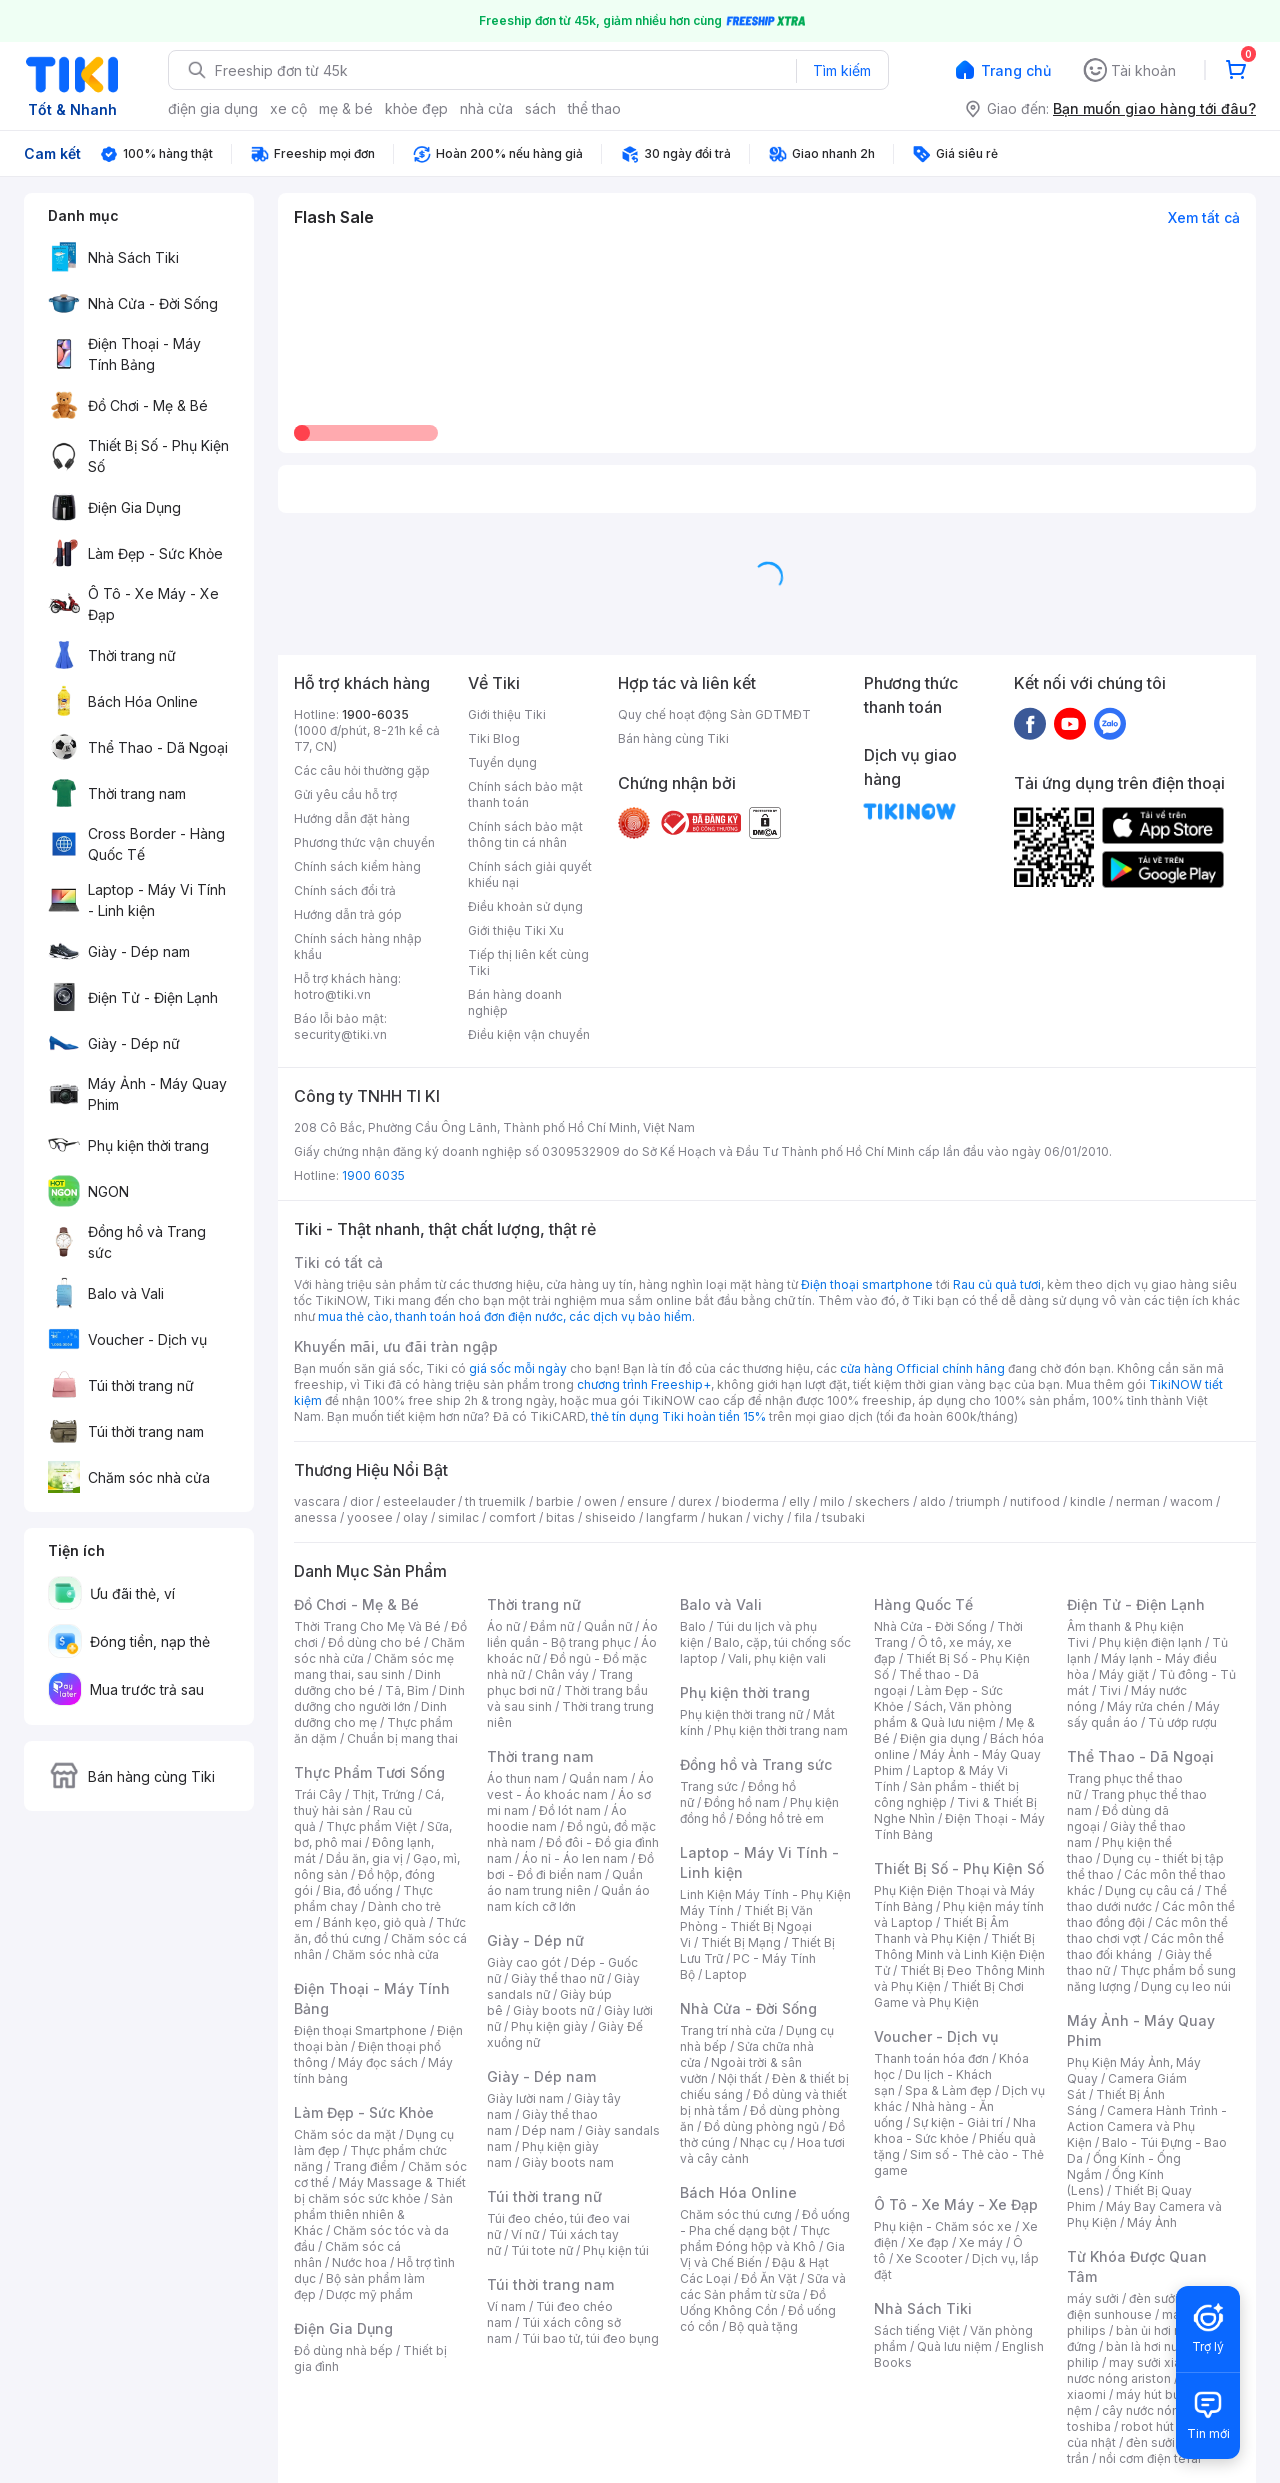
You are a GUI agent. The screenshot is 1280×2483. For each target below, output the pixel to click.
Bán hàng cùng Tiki (673, 738)
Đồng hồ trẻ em (780, 1818)
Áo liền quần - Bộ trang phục (572, 1634)
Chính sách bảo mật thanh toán (525, 794)
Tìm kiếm (842, 70)
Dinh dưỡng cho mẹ (370, 1714)
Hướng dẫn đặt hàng (352, 818)
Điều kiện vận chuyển (529, 1034)
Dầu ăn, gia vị (364, 1858)
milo (832, 1501)
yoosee (370, 1517)
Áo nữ (503, 1626)
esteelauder (419, 1501)
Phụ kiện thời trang (745, 1692)
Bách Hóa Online (738, 2192)
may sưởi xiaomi (1156, 2362)
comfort (512, 1517)
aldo (933, 1501)
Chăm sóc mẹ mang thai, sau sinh (374, 1666)
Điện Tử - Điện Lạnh (1136, 1604)
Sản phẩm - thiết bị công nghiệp (946, 1794)
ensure (647, 1501)
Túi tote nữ (542, 2250)
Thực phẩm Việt (371, 1826)
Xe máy (981, 2242)
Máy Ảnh (1152, 2222)
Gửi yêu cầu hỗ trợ (345, 794)
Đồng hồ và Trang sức (756, 1764)
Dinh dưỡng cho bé (367, 1682)
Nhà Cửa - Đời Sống (748, 2008)
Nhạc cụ (763, 2142)
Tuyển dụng (502, 762)
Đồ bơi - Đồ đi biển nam (570, 1866)
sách (540, 108)
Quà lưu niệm (954, 2346)
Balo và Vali (721, 1604)
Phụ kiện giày (549, 2026)
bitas (560, 1517)
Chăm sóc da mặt (345, 2134)
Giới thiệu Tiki (507, 714)
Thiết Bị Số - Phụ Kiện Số (959, 1868)
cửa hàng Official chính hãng (922, 1368)
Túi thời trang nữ (544, 2196)
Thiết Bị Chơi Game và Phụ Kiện (949, 1994)
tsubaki (843, 1517)
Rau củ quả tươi (997, 1284)
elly (799, 1501)
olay (415, 1517)
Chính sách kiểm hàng (357, 866)
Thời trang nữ (534, 1604)
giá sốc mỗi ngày (518, 1368)
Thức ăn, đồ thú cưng (380, 1930)
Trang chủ (1016, 70)
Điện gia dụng (940, 1738)
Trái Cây (318, 1794)
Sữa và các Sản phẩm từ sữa (763, 2286)
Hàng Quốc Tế (923, 1604)
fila (803, 1517)
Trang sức (709, 1786)
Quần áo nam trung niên (565, 1882)
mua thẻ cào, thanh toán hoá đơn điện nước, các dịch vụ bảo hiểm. (506, 1316)
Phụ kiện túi (616, 2250)
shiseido (610, 1517)
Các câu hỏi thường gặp (362, 770)
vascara (317, 1501)
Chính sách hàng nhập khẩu (358, 946)
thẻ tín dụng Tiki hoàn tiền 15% (678, 1416)
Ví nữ (525, 2234)
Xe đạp (928, 2242)
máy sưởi (1093, 2298)
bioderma (750, 1501)
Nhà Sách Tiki (923, 2308)
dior (361, 1501)
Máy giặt (1124, 1674)
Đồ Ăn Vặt (769, 2278)
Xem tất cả (1204, 217)
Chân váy (562, 1674)
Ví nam (506, 2306)
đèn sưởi (1153, 2298)
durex (695, 1501)
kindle (1088, 1501)
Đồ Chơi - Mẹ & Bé (356, 1604)
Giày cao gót (524, 1962)
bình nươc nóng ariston (1152, 2370)
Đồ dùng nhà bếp (343, 2350)
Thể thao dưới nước (1147, 1898)
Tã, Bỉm (407, 1690)
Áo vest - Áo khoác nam (570, 1786)
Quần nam (598, 1778)
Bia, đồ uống (358, 1890)
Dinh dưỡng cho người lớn (379, 1698)
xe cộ (288, 108)
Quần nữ (608, 1626)
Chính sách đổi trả (345, 890)
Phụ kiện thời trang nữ (741, 1714)
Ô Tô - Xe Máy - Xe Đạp (956, 2204)
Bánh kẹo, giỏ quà (374, 1922)
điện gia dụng (213, 108)
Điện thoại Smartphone (360, 2030)
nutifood (1035, 1501)
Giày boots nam (568, 2162)
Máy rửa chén (1146, 1706)
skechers (882, 1501)
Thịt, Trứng (383, 1794)
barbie (555, 1501)
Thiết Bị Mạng (741, 1942)
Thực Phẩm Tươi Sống (369, 1772)
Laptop (726, 1974)
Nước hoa (359, 2262)
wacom (1191, 1501)
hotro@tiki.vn (332, 994)
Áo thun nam (523, 1778)
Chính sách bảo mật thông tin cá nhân (525, 834)
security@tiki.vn (340, 1034)
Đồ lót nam (570, 1810)
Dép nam (548, 2130)
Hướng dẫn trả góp (348, 914)
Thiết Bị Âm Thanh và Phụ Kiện (941, 1930)
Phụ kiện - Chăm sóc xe (943, 2226)
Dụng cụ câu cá (1149, 1890)
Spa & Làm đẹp (948, 2090)
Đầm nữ (552, 1626)
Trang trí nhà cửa (728, 2030)
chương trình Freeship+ (644, 1384)
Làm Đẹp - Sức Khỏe (364, 2112)
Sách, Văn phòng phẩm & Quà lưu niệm (943, 1714)
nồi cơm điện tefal (1150, 2458)
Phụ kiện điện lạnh (1150, 1642)
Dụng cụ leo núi (1186, 1986)
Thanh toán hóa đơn (931, 2058)
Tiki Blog (494, 738)
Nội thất (740, 2078)
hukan (725, 1517)
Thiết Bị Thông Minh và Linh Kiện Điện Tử (959, 1954)
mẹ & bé (346, 108)
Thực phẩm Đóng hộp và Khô (755, 2238)
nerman (1138, 1501)
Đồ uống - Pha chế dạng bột (765, 2222)
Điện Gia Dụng (343, 2328)
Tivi (1110, 1690)
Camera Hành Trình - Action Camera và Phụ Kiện (1147, 2126)
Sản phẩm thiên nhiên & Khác (373, 2214)
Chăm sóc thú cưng (736, 2214)
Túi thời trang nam (550, 2284)
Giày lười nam (525, 2098)
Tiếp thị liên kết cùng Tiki (528, 962)
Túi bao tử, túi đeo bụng (590, 2338)
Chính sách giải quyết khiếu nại (530, 874)
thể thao (594, 108)
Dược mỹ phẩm (369, 2294)
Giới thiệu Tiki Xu (516, 930)
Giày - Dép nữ (535, 1940)
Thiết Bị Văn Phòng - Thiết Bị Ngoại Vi (746, 1926)
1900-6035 (375, 714)
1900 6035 (373, 1175)
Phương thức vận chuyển (364, 842)
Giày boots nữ (553, 2010)
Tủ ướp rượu (1182, 1722)
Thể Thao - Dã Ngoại (1140, 1756)
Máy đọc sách (378, 2062)
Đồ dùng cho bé (374, 1642)
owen (600, 1501)
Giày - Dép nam (541, 2076)
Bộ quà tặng (763, 2326)
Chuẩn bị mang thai (402, 1738)
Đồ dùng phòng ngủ (761, 2126)
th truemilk (495, 1501)
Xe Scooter (929, 2258)
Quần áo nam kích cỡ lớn (568, 1898)
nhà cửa (486, 108)
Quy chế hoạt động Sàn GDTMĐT (714, 714)
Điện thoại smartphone (867, 1284)
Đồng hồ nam (742, 1802)
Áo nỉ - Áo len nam (575, 1858)
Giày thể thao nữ (557, 1978)
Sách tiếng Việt (917, 2330)
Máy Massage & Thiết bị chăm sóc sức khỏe (380, 2190)
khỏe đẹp (416, 108)
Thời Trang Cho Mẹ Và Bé (367, 1626)
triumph (978, 1501)
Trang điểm (365, 2166)
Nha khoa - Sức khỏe (955, 2130)
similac (458, 1517)
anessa (315, 1517)
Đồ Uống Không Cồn (753, 2302)
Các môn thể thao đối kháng (1145, 1946)
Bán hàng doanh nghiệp (515, 1002)
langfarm (672, 1517)
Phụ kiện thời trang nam (781, 1730)
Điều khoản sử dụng (525, 906)
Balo (693, 1626)
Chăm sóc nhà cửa (385, 1954)
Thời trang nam (540, 1756)
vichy (768, 1517)
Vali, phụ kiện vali (777, 1658)
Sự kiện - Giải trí (958, 2122)
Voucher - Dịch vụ (936, 2036)
